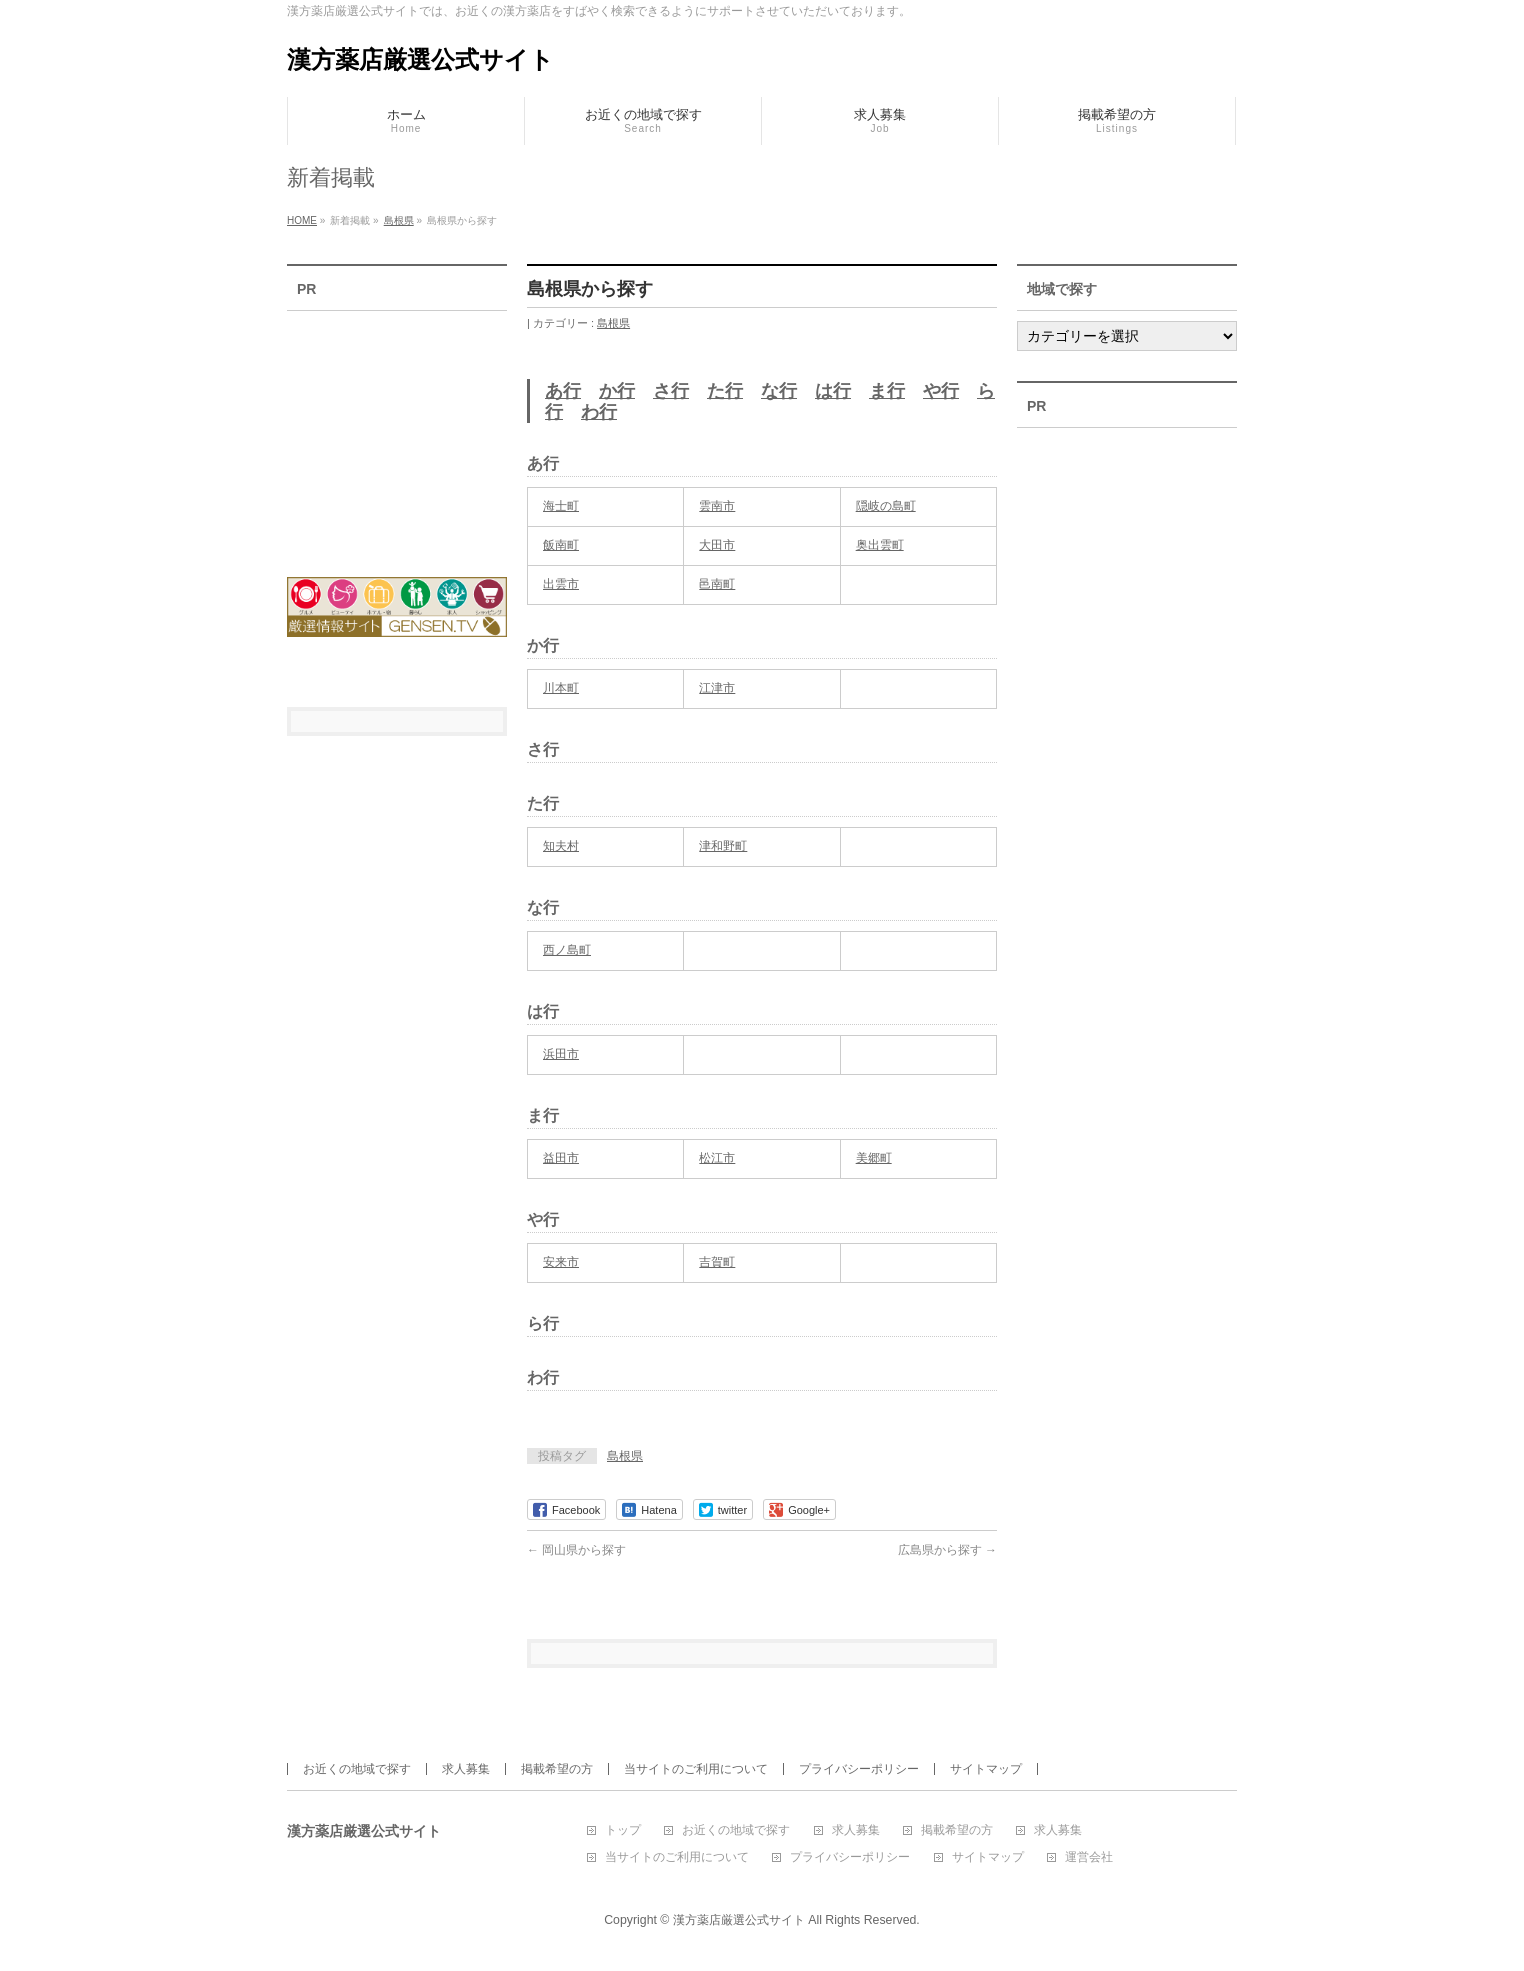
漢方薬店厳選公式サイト (420, 59)
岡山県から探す (576, 1550)
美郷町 (874, 1158)
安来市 (561, 1262)
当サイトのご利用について (696, 1769)
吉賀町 (717, 1262)
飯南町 (561, 545)
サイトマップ (986, 1769)
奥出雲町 (880, 545)
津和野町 (723, 846)
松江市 (717, 1158)
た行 (725, 391)
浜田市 (561, 1054)
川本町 (561, 688)
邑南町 (717, 584)
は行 (833, 391)
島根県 (613, 323)
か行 (617, 391)
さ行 (671, 391)
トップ (623, 1830)
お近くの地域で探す (357, 1769)
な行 (779, 391)
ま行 (887, 391)
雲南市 (717, 506)
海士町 (561, 506)
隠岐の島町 (886, 506)
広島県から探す (947, 1550)
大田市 (717, 545)
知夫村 (561, 846)
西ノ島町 (567, 950)
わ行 (599, 412)
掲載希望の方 (557, 1769)
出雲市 (561, 584)
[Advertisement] (397, 431)
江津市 (717, 688)
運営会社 (1089, 1857)
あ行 (563, 391)
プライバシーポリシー (859, 1769)
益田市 (561, 1158)
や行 (941, 391)
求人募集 (466, 1769)
